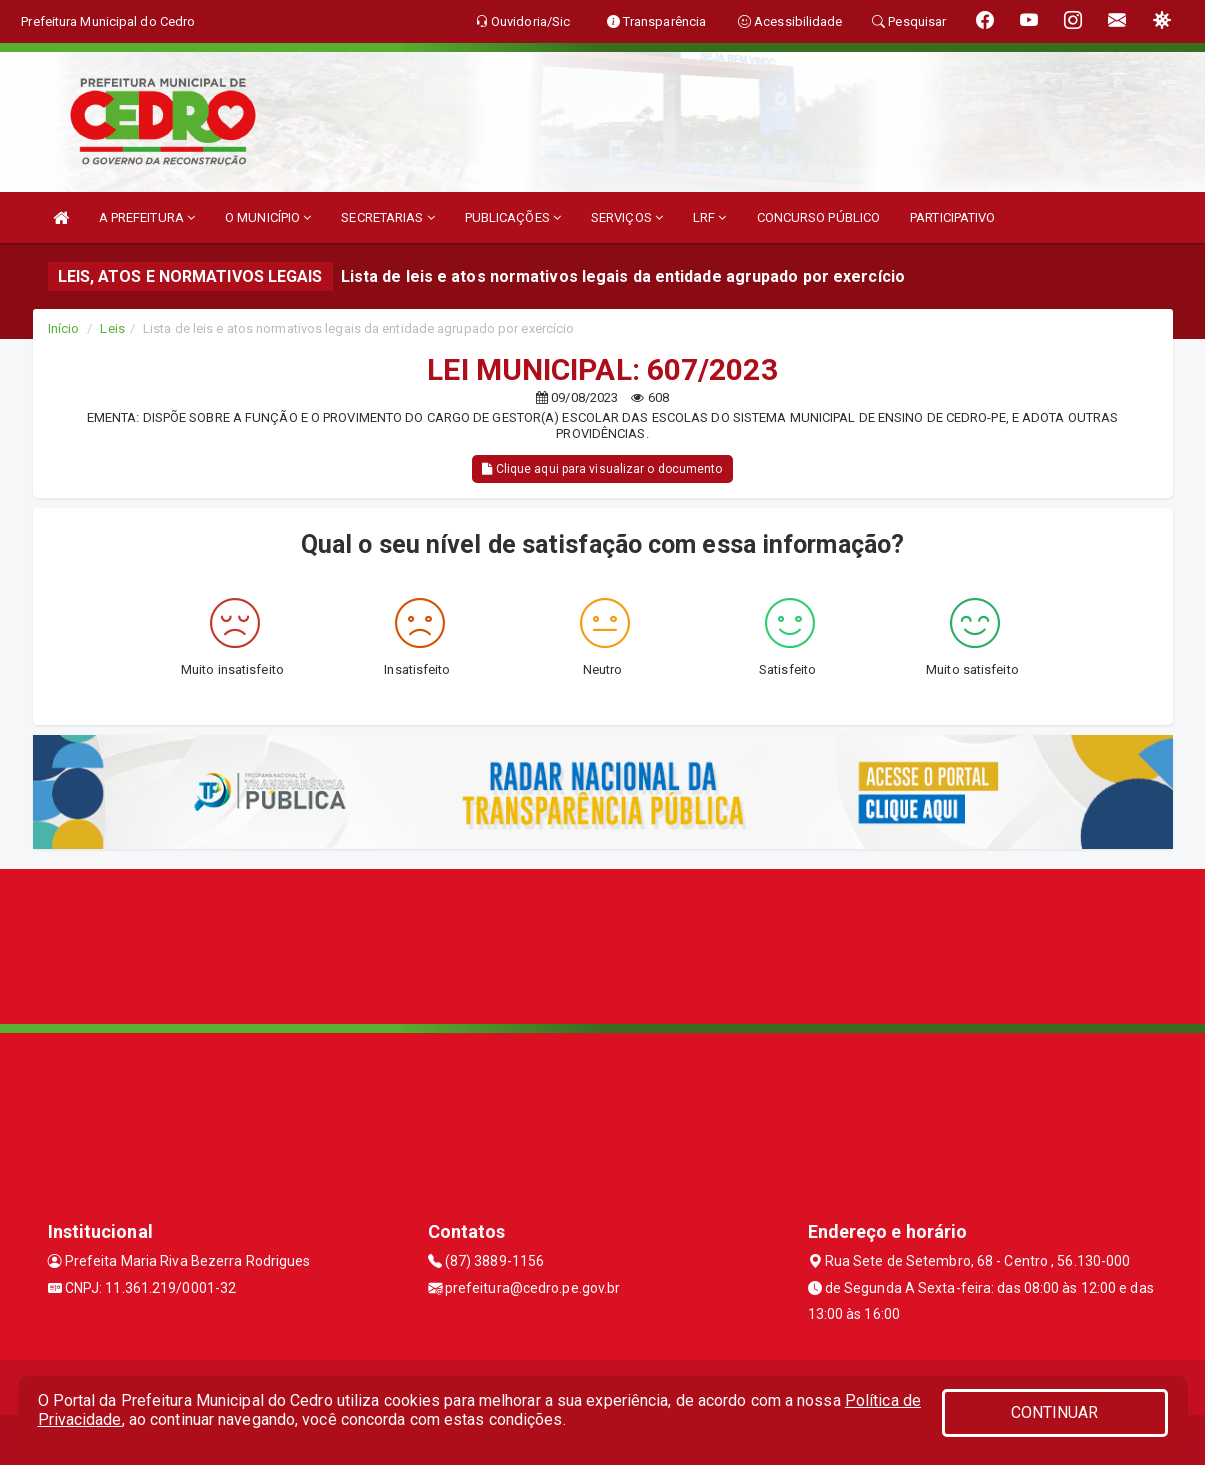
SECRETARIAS (387, 217)
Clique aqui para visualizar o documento (602, 469)
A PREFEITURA (147, 217)
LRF (710, 217)
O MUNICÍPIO (268, 217)
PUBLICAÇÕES (513, 217)
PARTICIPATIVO (952, 217)
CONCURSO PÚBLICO (819, 217)
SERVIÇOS (627, 217)
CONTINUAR (1055, 1412)
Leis (112, 328)
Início (64, 328)
